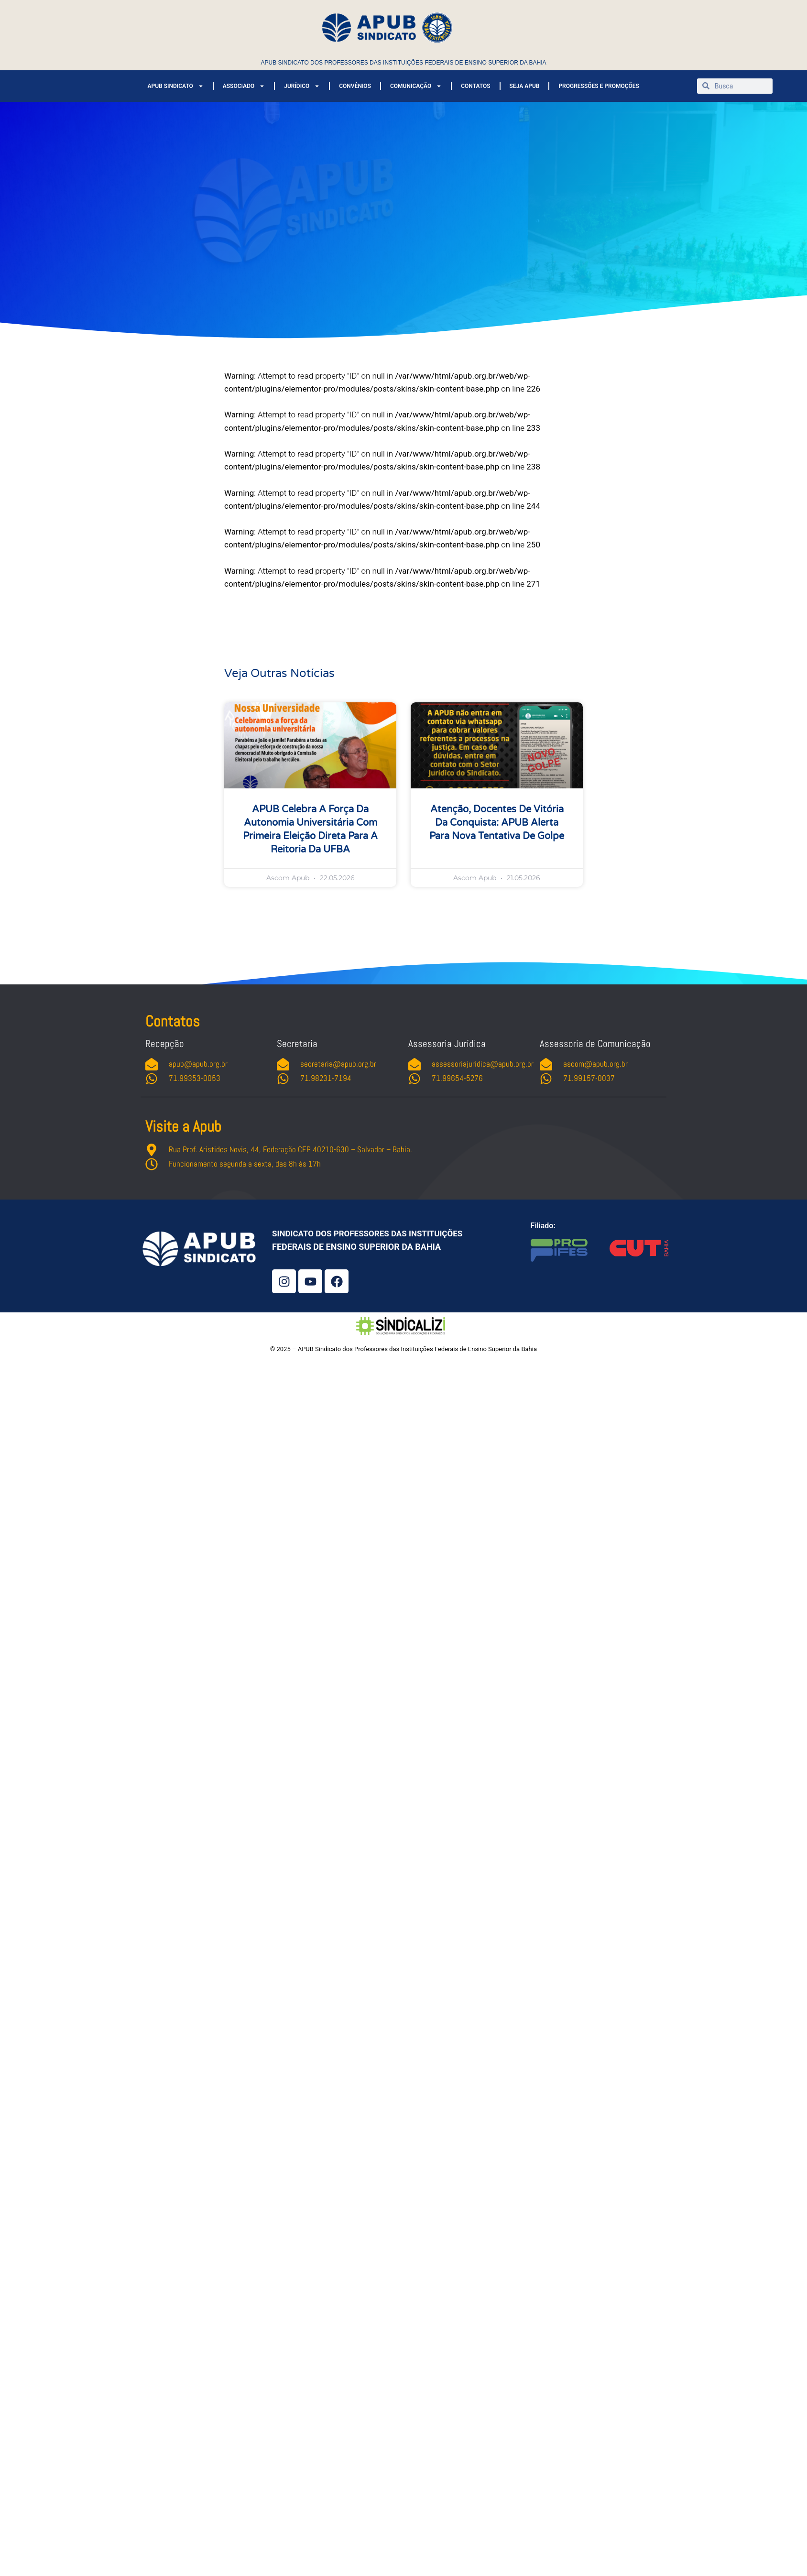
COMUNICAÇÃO (416, 86)
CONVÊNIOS (355, 86)
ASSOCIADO (244, 86)
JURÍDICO (302, 86)
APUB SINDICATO (175, 86)
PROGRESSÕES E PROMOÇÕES (598, 86)
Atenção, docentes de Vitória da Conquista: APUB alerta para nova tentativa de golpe (496, 823)
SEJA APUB (525, 86)
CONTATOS (475, 86)
